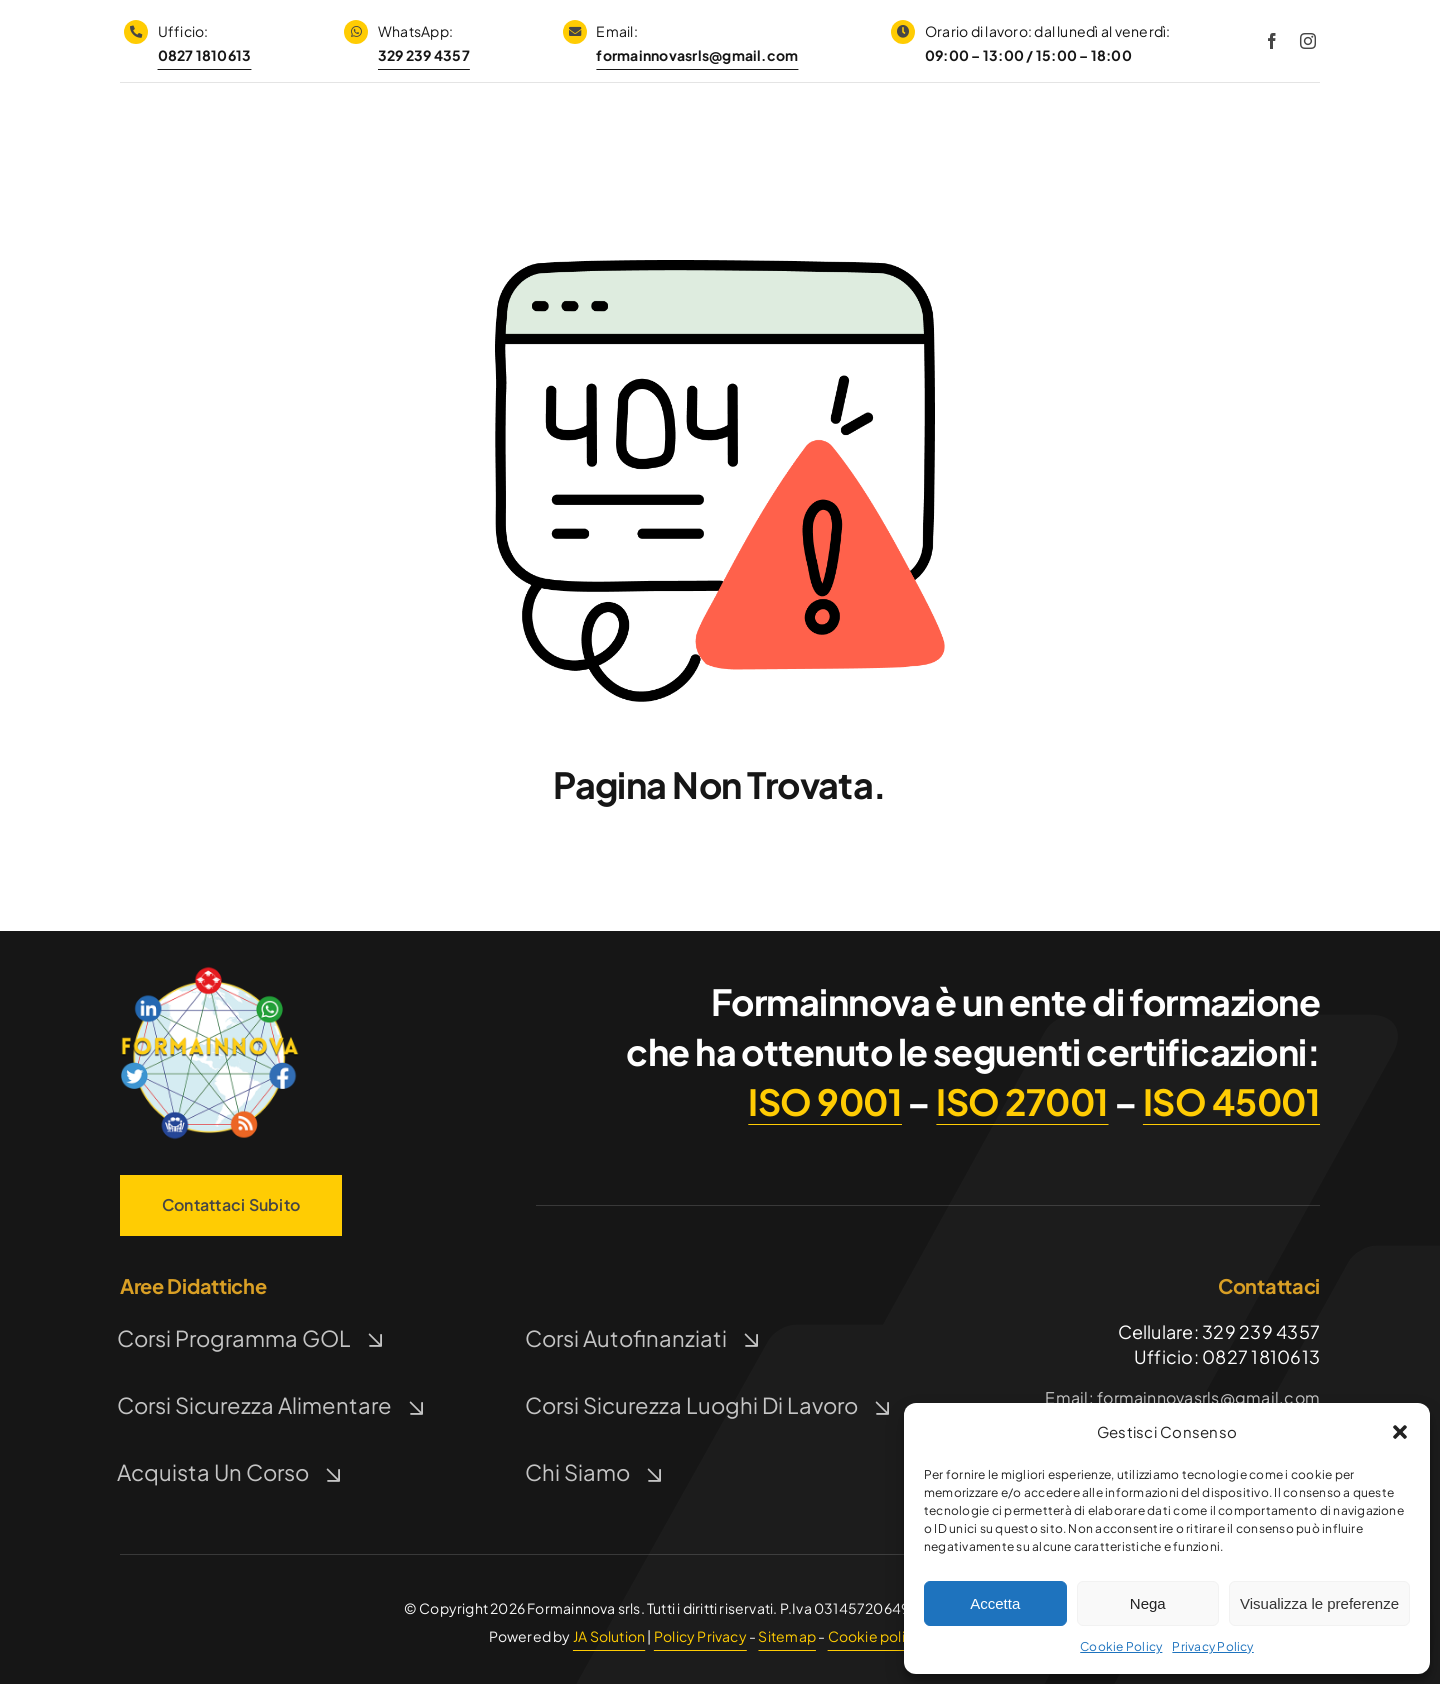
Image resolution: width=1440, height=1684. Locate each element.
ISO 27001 (1022, 1101)
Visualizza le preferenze (1319, 1603)
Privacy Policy (1212, 1646)
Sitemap (786, 1636)
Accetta (995, 1603)
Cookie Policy (1121, 1646)
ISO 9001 (825, 1101)
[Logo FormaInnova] (210, 970)
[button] (1400, 1432)
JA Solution (609, 1636)
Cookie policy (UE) (890, 1636)
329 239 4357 (424, 55)
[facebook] (1272, 41)
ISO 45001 (1231, 1101)
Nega (1148, 1603)
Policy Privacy (700, 1636)
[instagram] (1308, 41)
